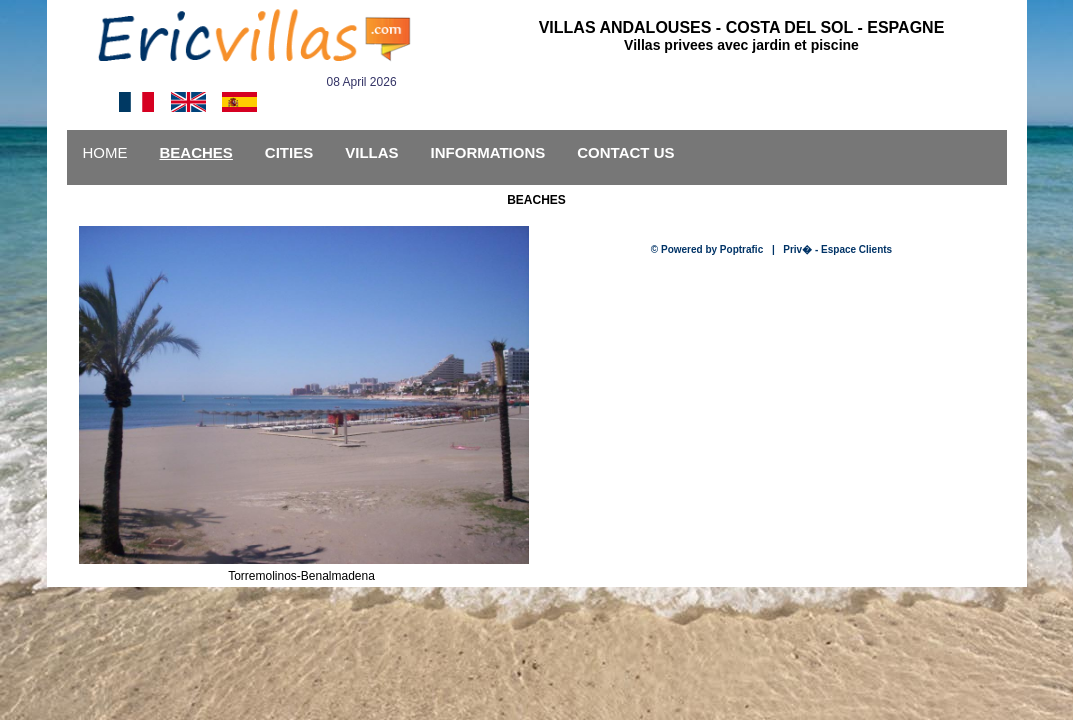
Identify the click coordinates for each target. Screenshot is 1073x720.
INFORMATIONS (488, 152)
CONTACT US (625, 152)
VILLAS (371, 152)
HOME (105, 152)
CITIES (289, 152)
